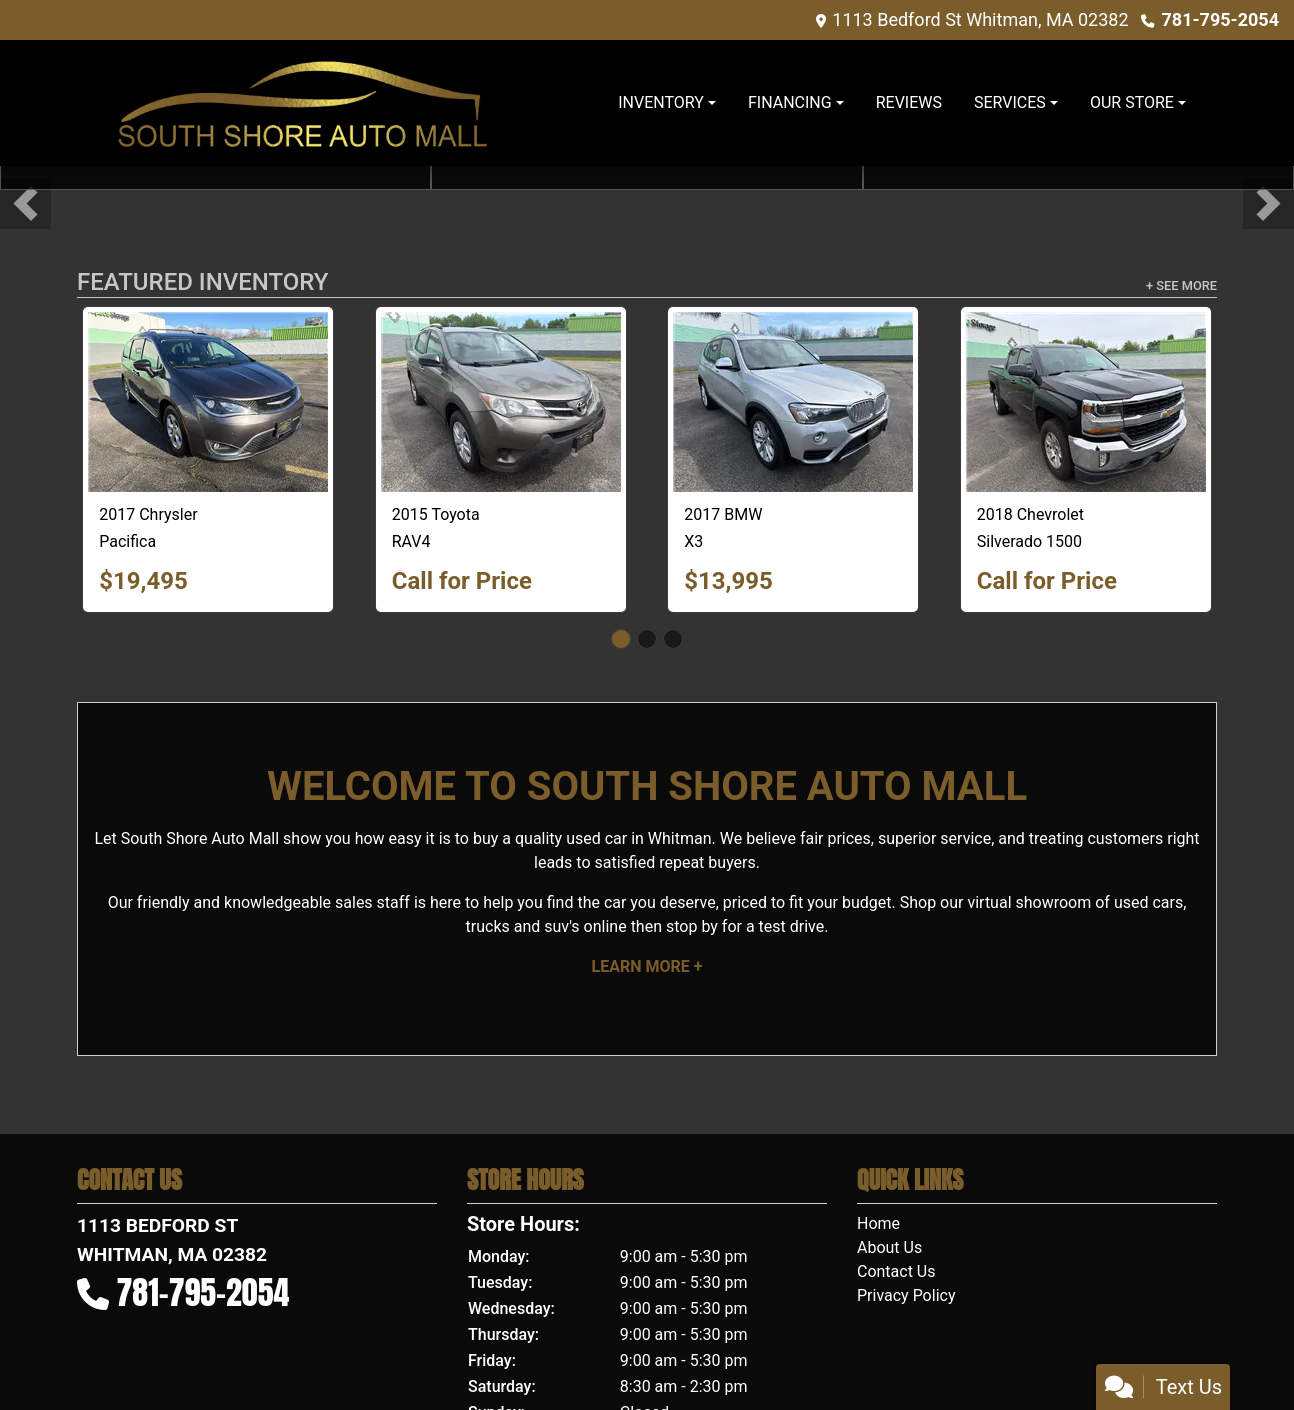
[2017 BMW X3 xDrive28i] (793, 402)
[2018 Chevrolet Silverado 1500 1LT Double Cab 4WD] (1086, 402)
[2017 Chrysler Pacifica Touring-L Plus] (208, 402)
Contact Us (896, 1271)
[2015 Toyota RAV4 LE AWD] (501, 402)
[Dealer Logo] (302, 103)
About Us (889, 1247)
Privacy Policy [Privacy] (906, 1295)
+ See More (1181, 285)
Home (878, 1223)
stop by (692, 926)
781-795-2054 (1220, 19)
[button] (25, 203)
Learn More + (647, 966)
